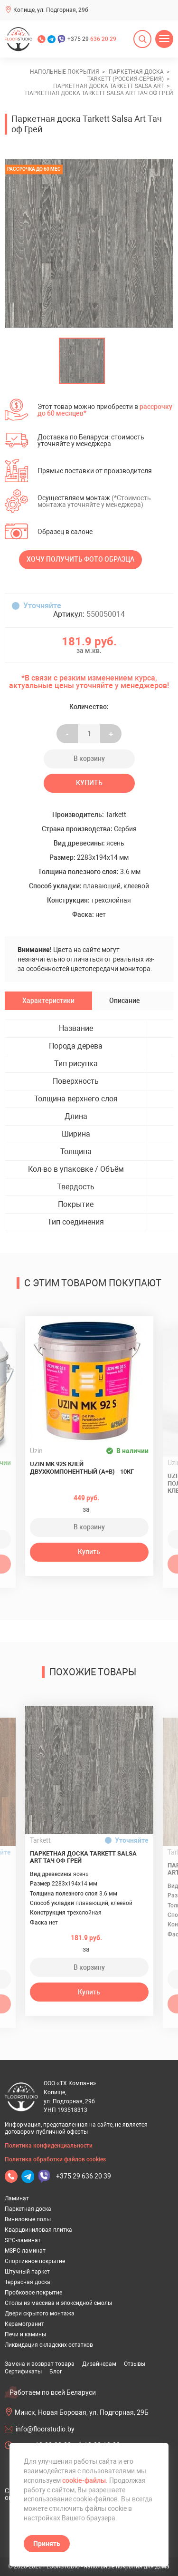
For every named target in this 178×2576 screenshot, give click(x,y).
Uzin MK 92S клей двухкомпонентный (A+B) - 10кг (82, 1467)
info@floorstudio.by (45, 2429)
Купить (89, 783)
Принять (46, 2543)
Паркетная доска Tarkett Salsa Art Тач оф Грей (83, 1857)
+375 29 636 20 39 (83, 2176)
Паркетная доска (28, 2209)
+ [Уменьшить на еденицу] (111, 734)
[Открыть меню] (164, 39)
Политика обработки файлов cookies (55, 2159)
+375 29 (91, 39)
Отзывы (134, 2364)
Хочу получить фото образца (80, 559)
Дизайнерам (99, 2364)
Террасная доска (27, 2282)
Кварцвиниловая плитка (38, 2229)
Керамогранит (24, 2324)
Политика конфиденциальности (49, 2145)
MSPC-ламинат (25, 2250)
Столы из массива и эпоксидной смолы (58, 2303)
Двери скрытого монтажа (40, 2313)
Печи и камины (25, 2334)
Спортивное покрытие (35, 2261)
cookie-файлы (84, 2480)
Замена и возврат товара (40, 2364)
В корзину (89, 758)
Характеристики (48, 1000)
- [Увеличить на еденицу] (67, 734)
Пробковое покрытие (33, 2292)
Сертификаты (23, 2371)
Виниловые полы (28, 2219)
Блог (55, 2371)
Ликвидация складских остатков (49, 2345)
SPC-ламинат (23, 2240)
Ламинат (17, 2198)
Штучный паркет (27, 2271)
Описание (124, 1000)
